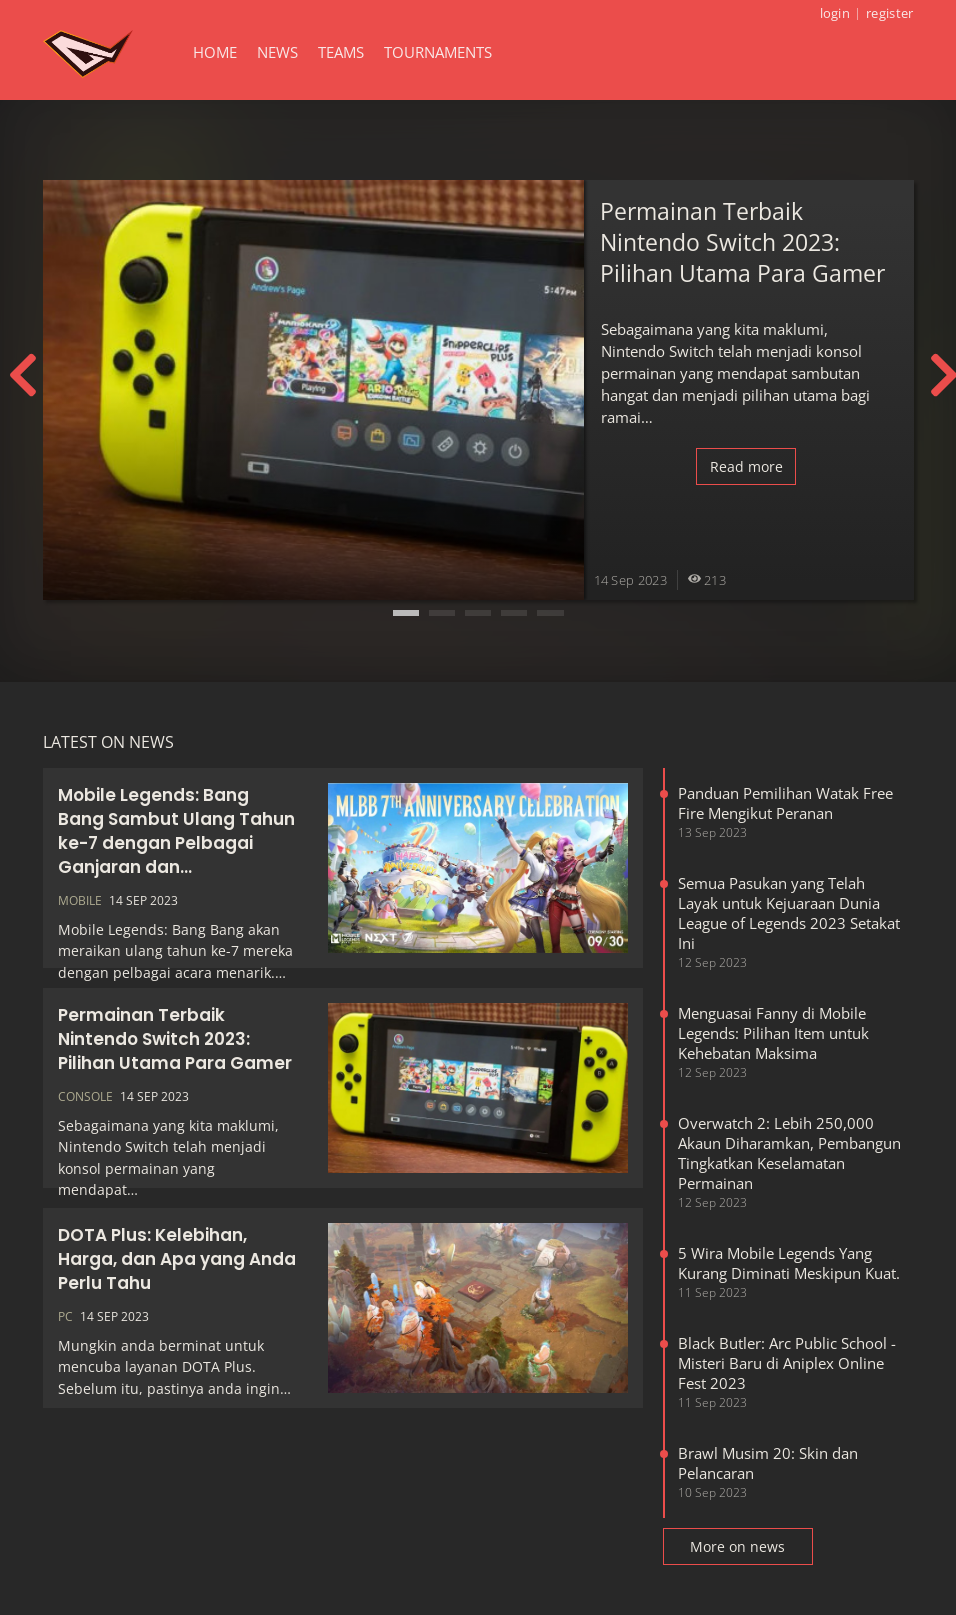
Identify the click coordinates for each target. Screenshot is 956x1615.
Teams (341, 52)
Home (215, 52)
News (277, 52)
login (835, 13)
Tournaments (438, 52)
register (889, 13)
